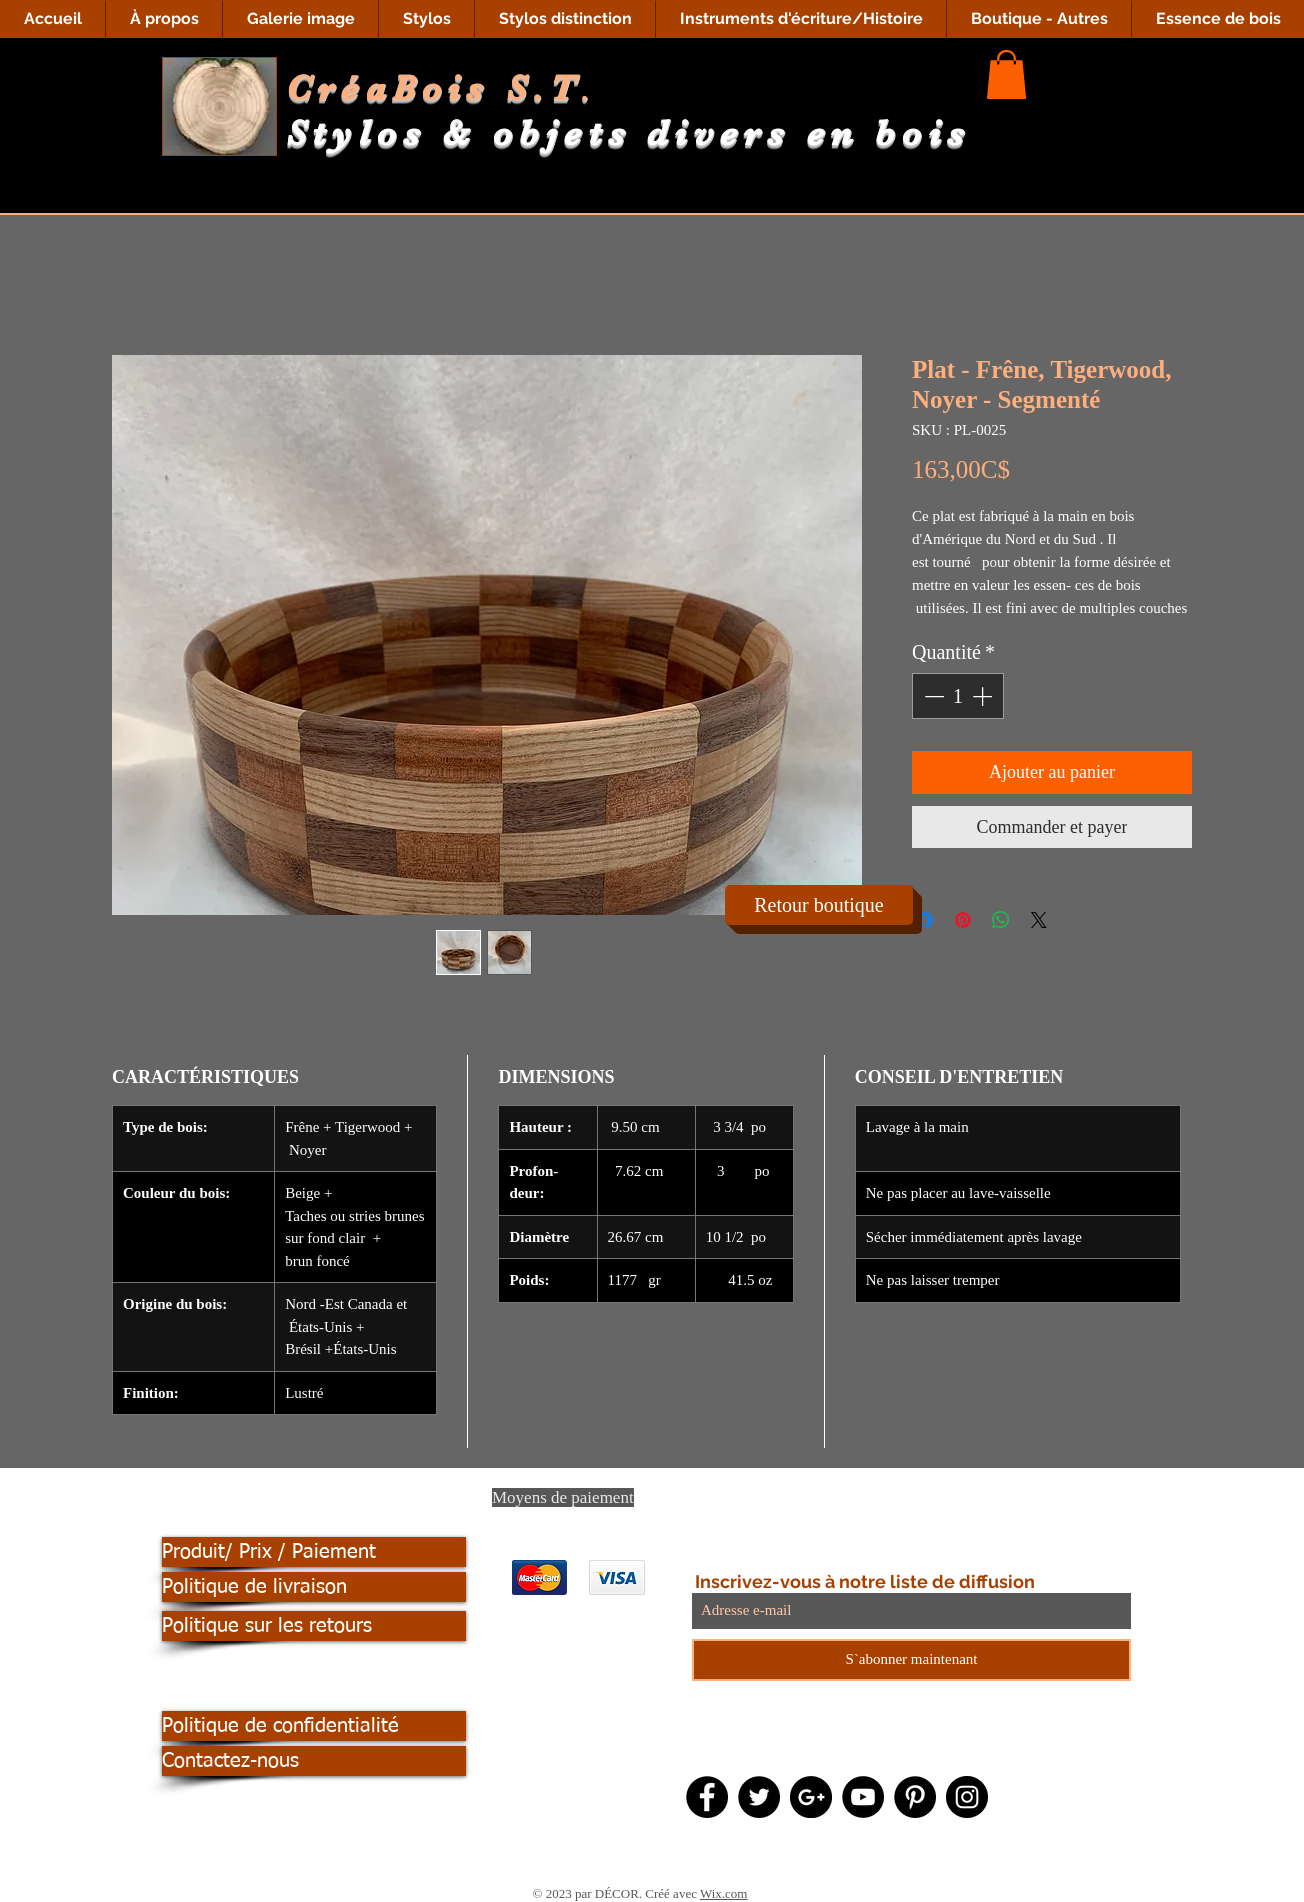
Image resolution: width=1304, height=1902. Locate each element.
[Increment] (984, 696)
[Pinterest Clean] (793, 1504)
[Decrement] (932, 696)
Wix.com (724, 1893)
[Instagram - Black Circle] (967, 1797)
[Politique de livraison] (314, 1587)
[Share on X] (1039, 920)
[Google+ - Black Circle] (811, 1797)
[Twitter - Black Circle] (759, 1797)
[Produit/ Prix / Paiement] (314, 1552)
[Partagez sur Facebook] (925, 920)
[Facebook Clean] (713, 1504)
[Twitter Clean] (753, 1504)
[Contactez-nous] (314, 1761)
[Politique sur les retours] (314, 1626)
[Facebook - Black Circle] (707, 1797)
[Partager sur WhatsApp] (1001, 920)
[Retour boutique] (819, 905)
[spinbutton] (958, 696)
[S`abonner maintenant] (911, 1660)
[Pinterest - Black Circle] (915, 1797)
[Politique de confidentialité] (314, 1726)
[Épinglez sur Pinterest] (963, 920)
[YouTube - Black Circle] (863, 1797)
